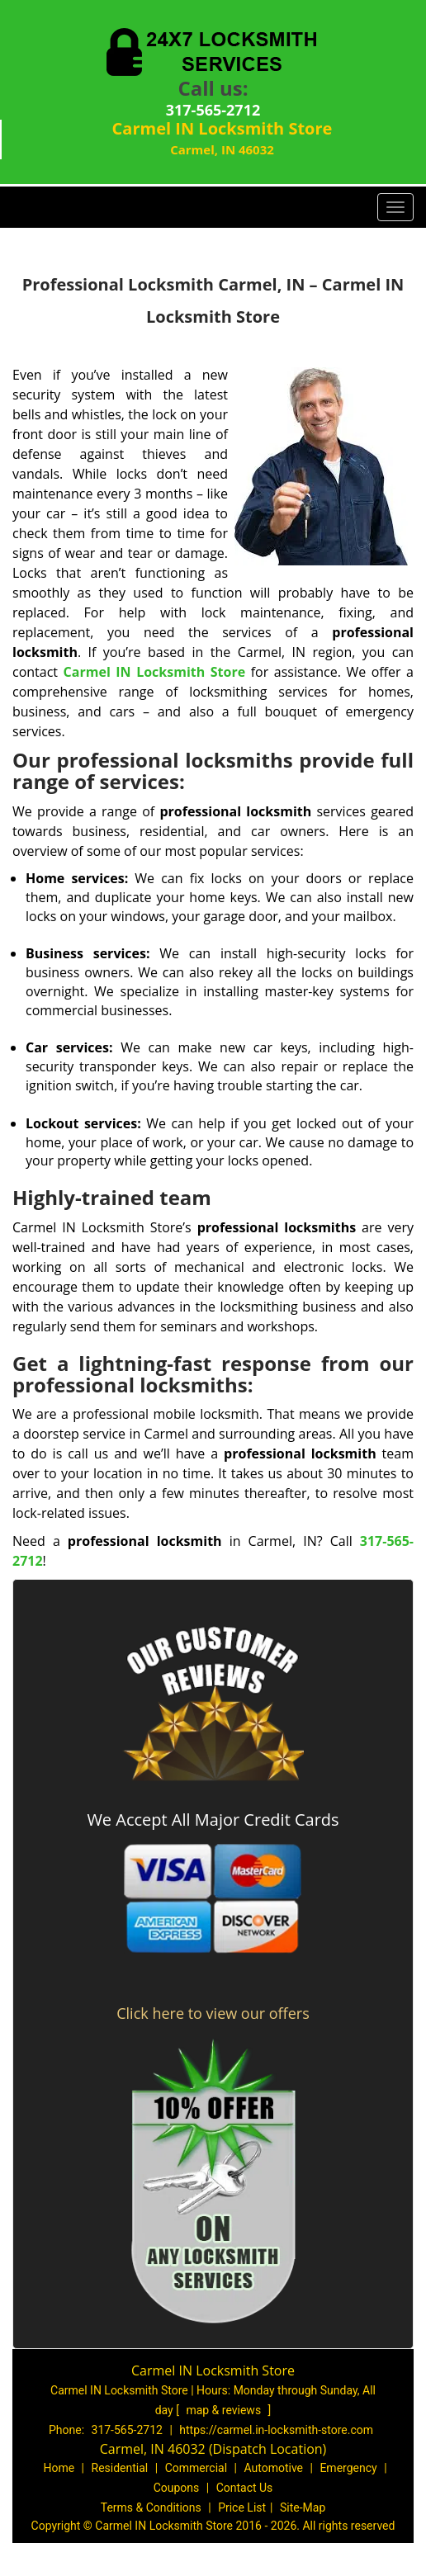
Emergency (348, 2467)
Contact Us (244, 2487)
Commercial (196, 2467)
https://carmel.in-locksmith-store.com (276, 2430)
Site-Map (302, 2507)
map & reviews (224, 2410)
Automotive (273, 2467)
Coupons (177, 2487)
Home (58, 2467)
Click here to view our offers (213, 2013)
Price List (242, 2507)
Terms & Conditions (151, 2507)
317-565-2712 (213, 110)
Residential (120, 2467)
